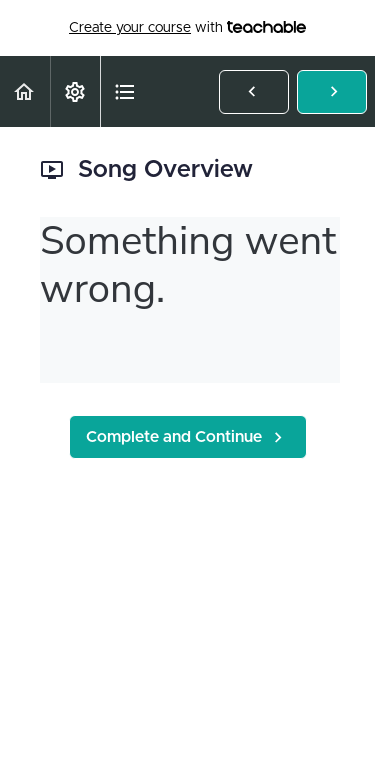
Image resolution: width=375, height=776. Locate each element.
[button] (25, 91)
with (187, 28)
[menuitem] (75, 91)
